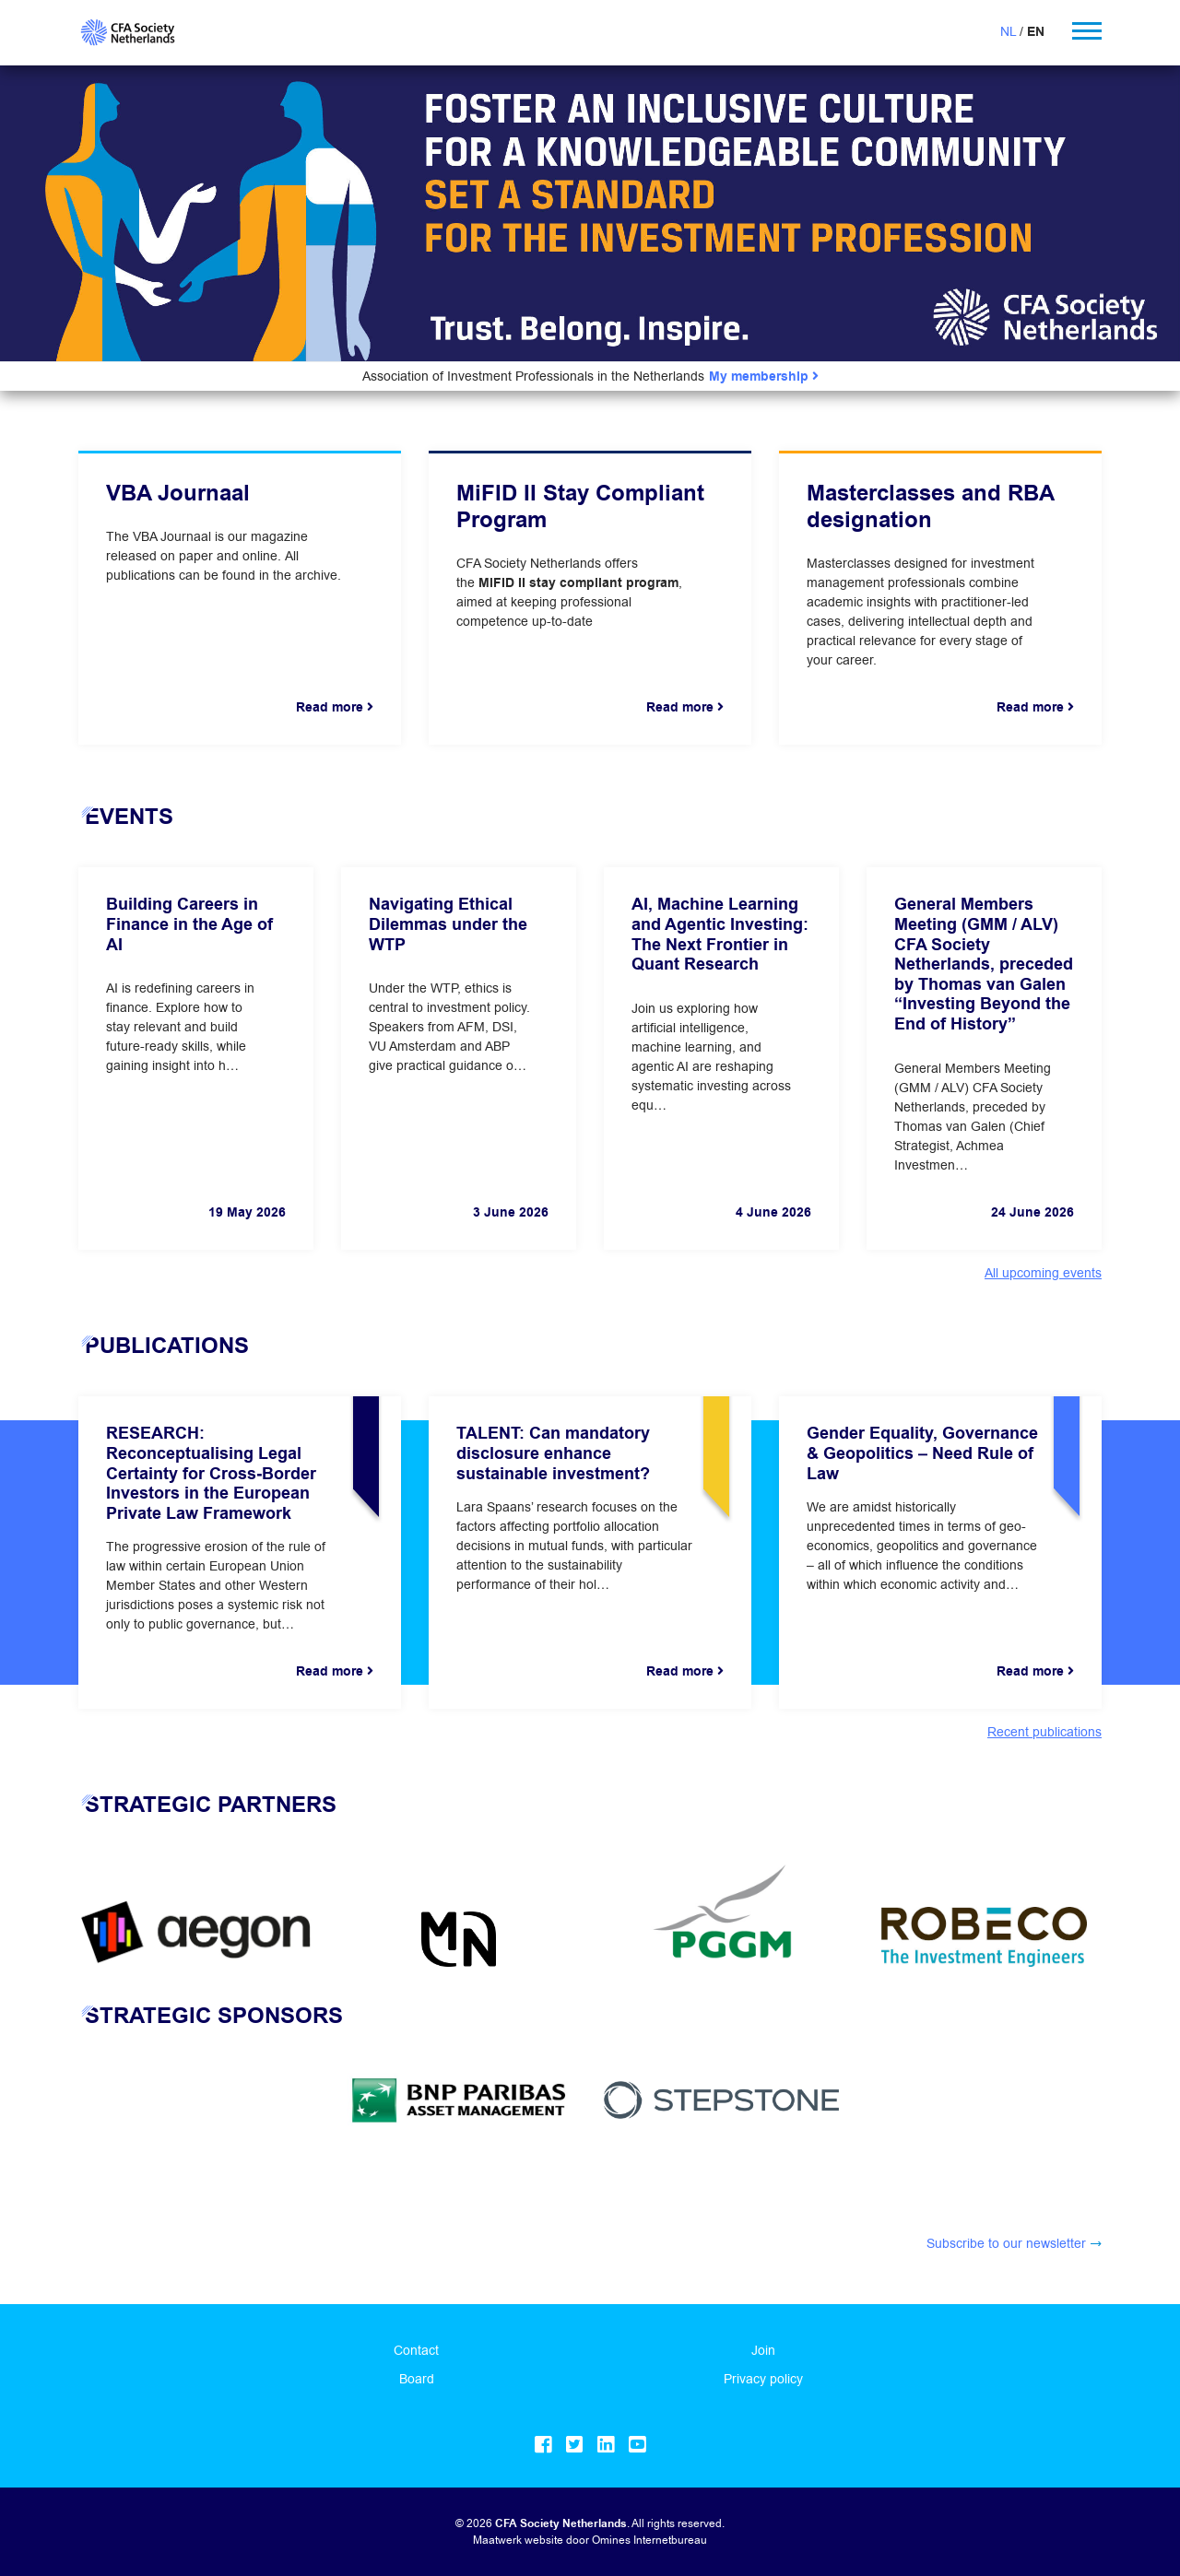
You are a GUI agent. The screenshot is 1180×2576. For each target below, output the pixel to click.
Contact (416, 2350)
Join (763, 2350)
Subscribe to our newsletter (1006, 2243)
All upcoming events (1043, 1273)
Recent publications (1044, 1732)
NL (1008, 31)
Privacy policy (763, 2379)
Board (416, 2379)
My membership (764, 376)
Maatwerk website (518, 2539)
